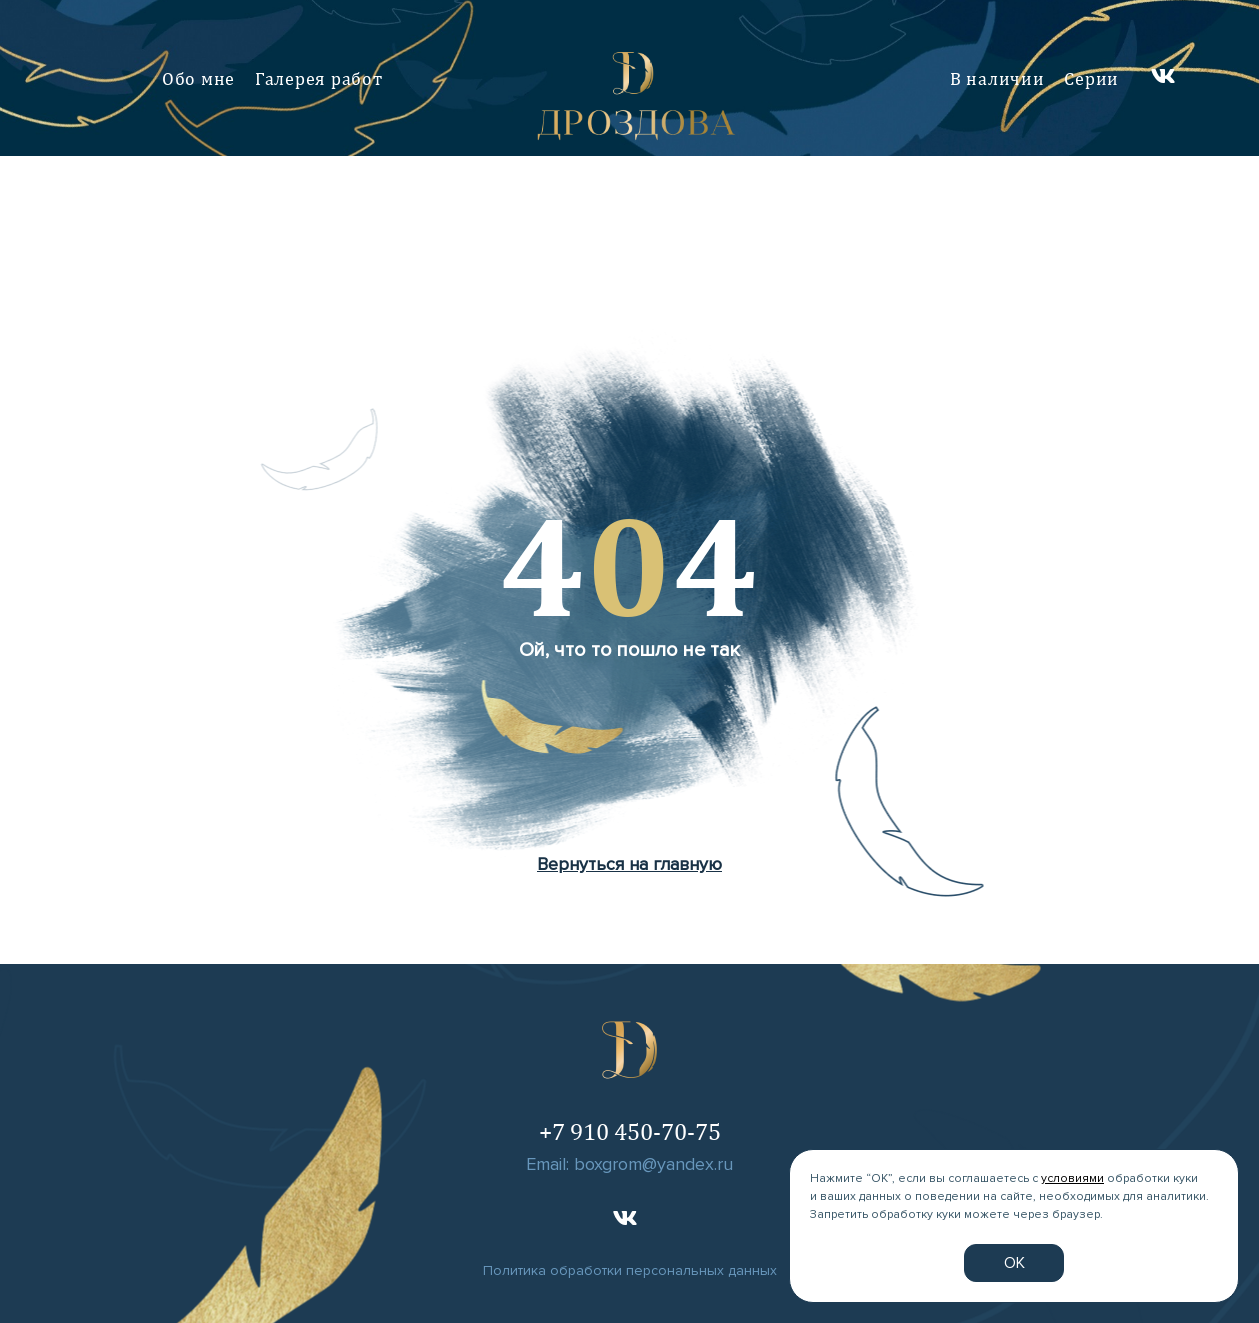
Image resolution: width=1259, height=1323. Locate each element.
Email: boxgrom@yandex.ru (629, 1164)
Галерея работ (318, 78)
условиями (1072, 1178)
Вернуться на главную (629, 864)
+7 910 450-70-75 (630, 1131)
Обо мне (198, 78)
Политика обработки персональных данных (630, 1270)
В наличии (997, 78)
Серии (1091, 78)
